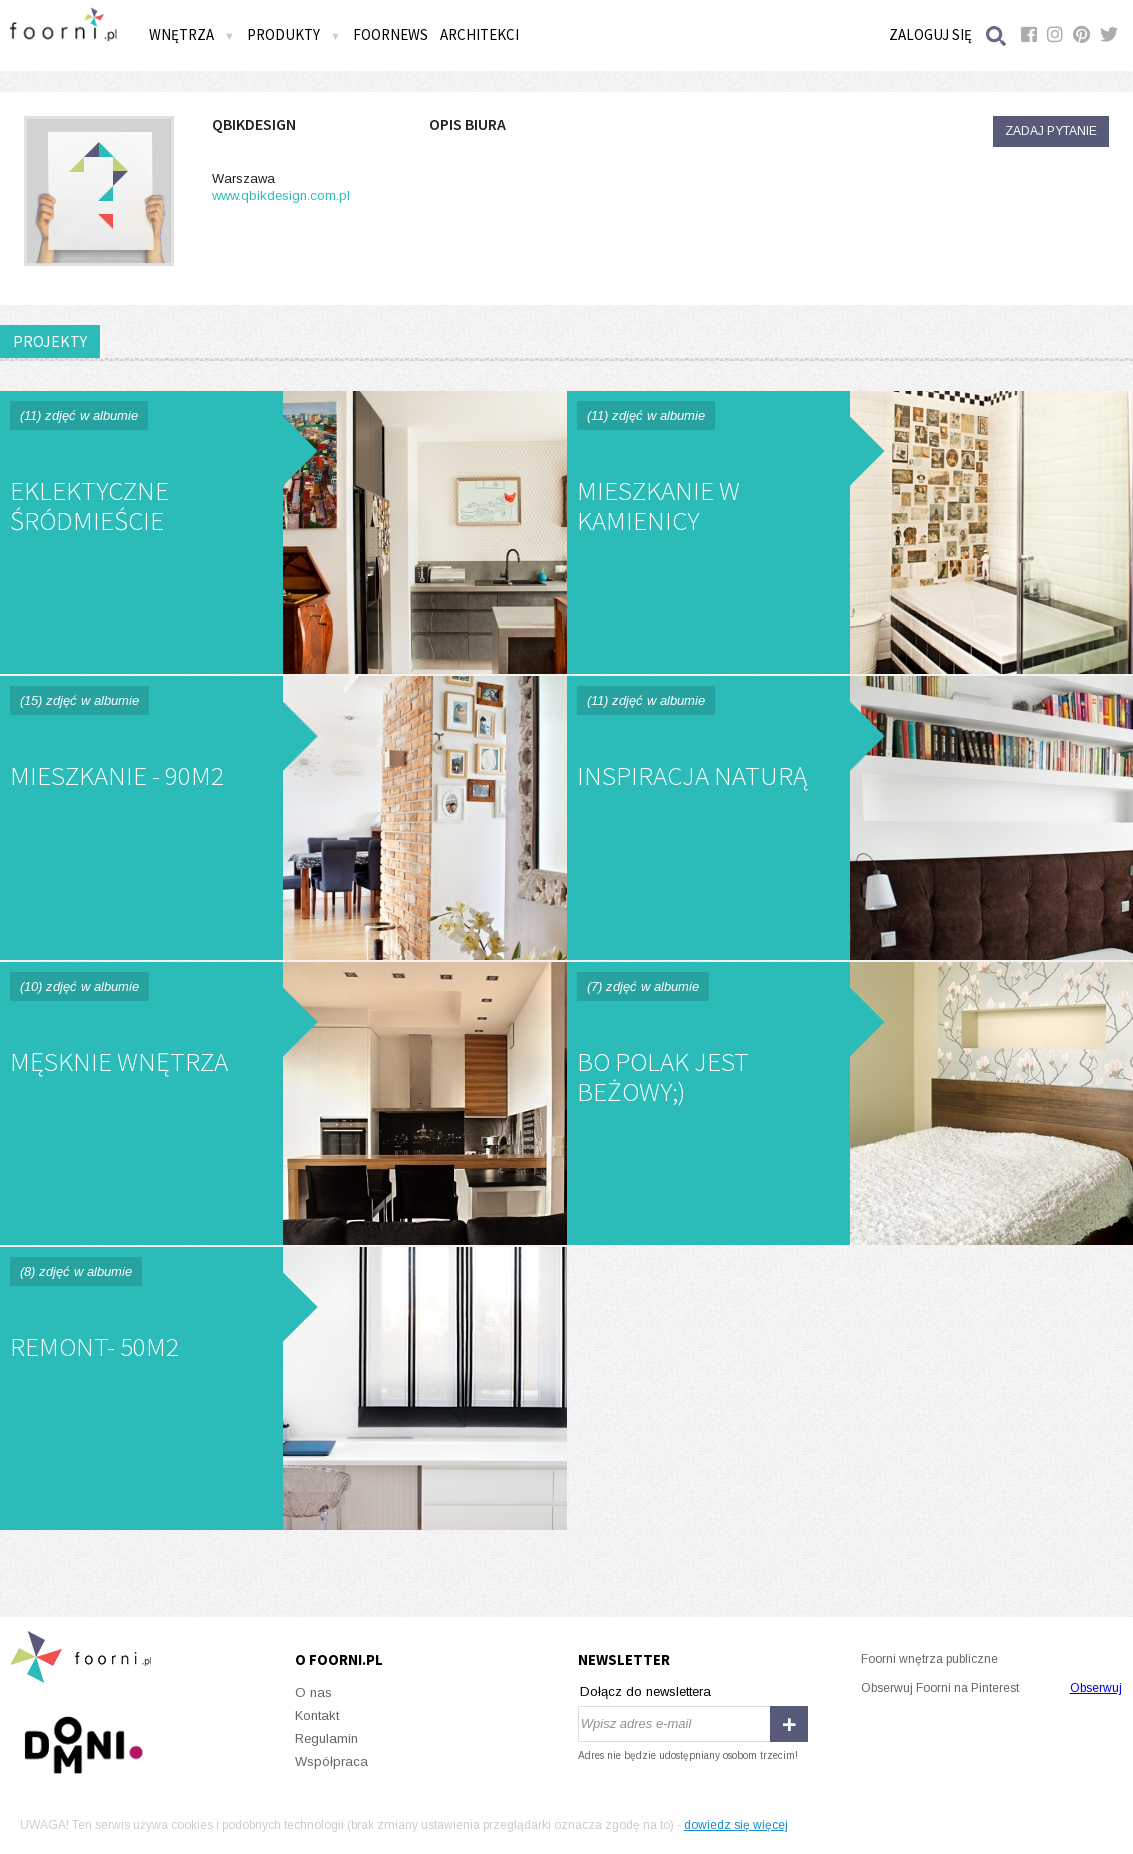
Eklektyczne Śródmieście (283, 532)
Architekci (479, 34)
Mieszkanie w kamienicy (850, 532)
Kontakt (317, 1715)
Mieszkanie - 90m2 (283, 817)
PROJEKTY (50, 341)
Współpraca (331, 1761)
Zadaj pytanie (1051, 131)
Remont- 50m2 (283, 1388)
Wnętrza (192, 34)
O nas (313, 1692)
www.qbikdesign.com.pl (281, 195)
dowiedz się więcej (736, 1825)
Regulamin (326, 1738)
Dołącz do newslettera (645, 1691)
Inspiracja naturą (850, 817)
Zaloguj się (930, 34)
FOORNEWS (390, 34)
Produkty (294, 34)
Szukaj (997, 35)
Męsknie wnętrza (283, 1103)
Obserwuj (1096, 1688)
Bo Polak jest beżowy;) (850, 1103)
